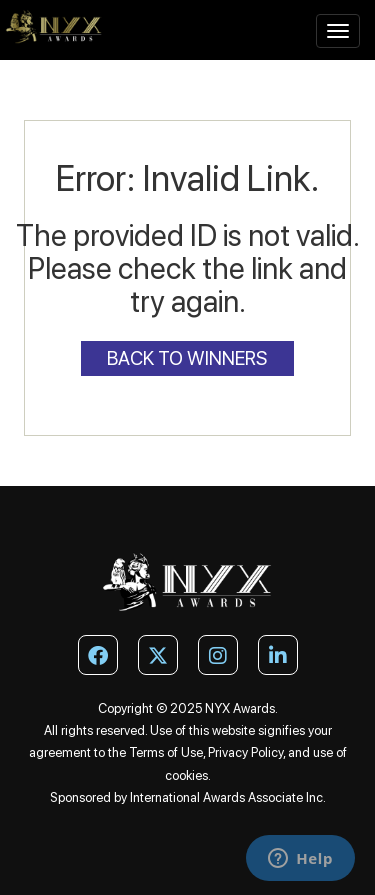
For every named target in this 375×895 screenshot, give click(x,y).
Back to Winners (187, 358)
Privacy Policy (245, 752)
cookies (186, 775)
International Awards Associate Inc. (228, 797)
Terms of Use (166, 752)
